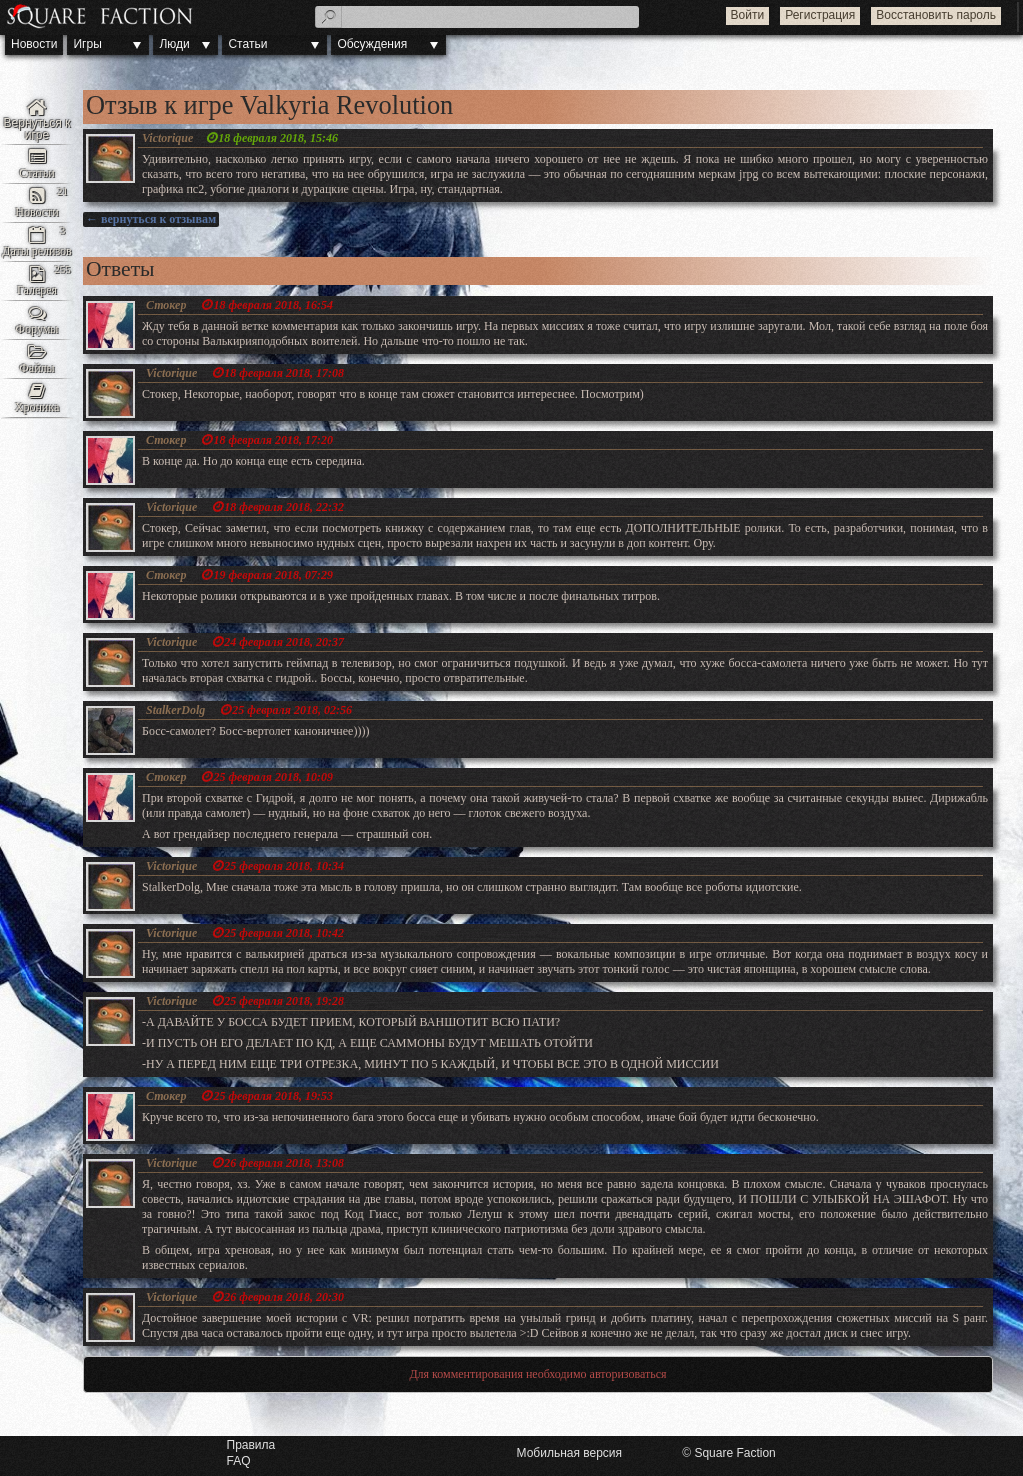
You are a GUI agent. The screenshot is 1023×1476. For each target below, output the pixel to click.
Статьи (247, 44)
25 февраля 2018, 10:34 (284, 866)
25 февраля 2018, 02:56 (292, 710)
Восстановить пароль (936, 15)
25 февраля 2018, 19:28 (284, 1001)
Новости (34, 44)
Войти (748, 15)
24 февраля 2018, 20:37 (284, 642)
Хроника (37, 407)
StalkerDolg (175, 710)
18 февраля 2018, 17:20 (273, 440)
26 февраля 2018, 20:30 (284, 1297)
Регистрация (820, 15)
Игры (87, 44)
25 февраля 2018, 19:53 (273, 1096)
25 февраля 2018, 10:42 (284, 933)
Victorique (167, 138)
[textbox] (477, 17)
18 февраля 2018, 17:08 (284, 373)
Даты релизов (37, 251)
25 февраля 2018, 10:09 (273, 777)
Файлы (36, 368)
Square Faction (734, 1453)
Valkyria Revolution (37, 120)
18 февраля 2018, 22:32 (284, 507)
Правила (251, 1445)
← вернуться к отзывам (151, 219)
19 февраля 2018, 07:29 (273, 575)
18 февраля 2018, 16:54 (273, 305)
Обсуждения (372, 44)
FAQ (239, 1461)
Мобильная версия (570, 1453)
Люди (174, 44)
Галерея (37, 290)
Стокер (166, 305)
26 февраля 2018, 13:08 (284, 1163)
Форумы (37, 329)
